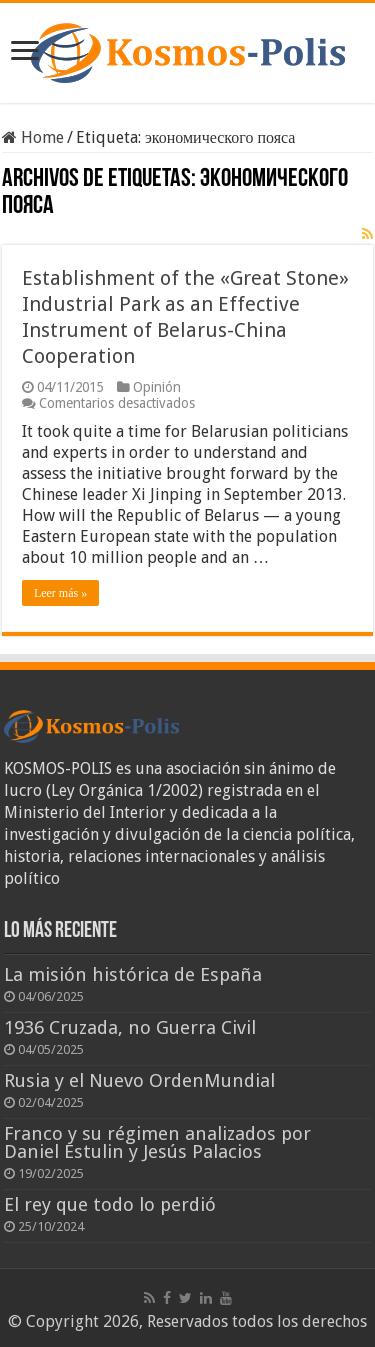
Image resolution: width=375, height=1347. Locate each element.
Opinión (157, 387)
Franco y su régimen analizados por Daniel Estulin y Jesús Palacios (157, 1142)
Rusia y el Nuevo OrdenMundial (139, 1080)
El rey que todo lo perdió (110, 1204)
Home (33, 137)
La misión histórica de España (133, 974)
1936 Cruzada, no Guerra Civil (130, 1027)
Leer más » (60, 593)
